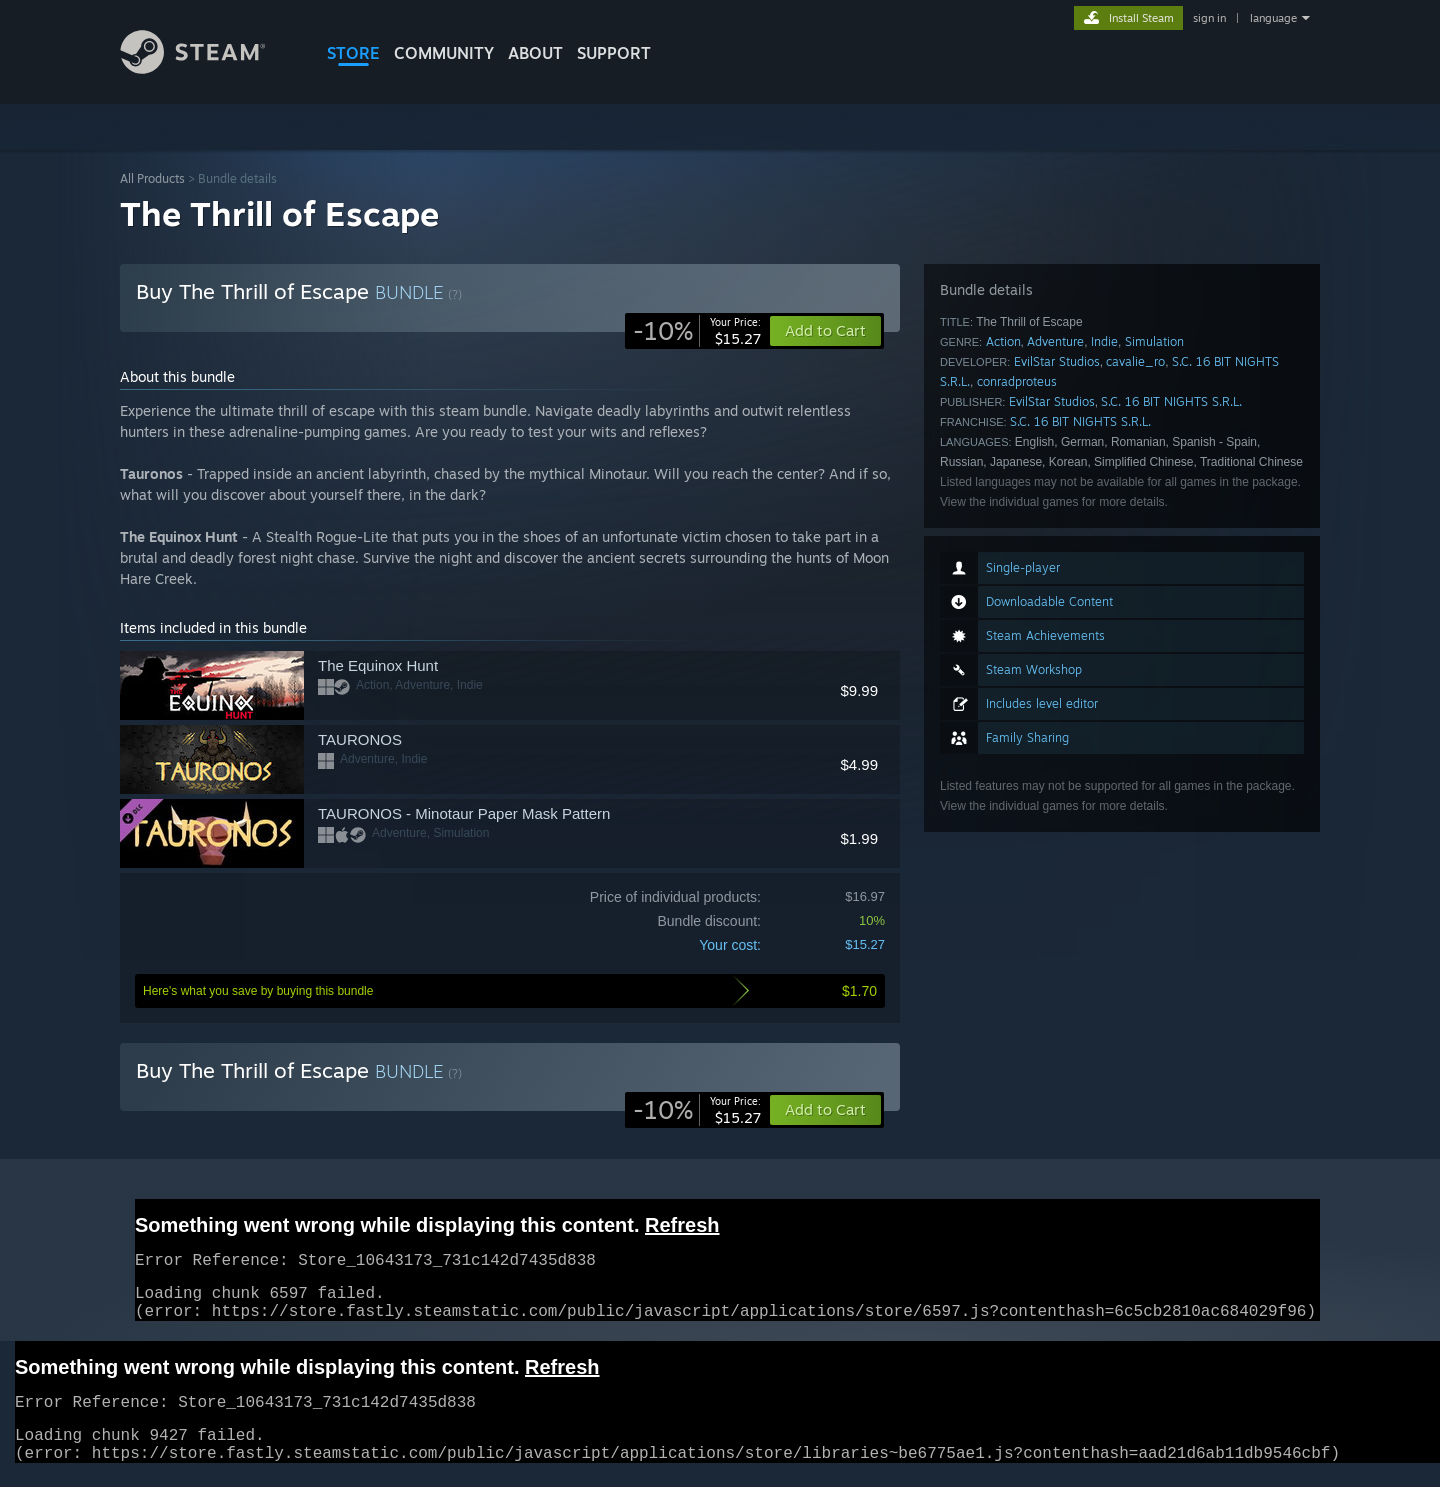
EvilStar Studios (1057, 361)
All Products (152, 178)
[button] (825, 1110)
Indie (1104, 341)
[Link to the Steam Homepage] (208, 68)
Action (1003, 341)
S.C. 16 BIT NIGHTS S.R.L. (1171, 401)
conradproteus (1017, 381)
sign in (1209, 18)
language (1273, 18)
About (535, 53)
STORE (353, 53)
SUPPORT (614, 53)
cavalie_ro (1135, 361)
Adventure (1055, 341)
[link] (697, 331)
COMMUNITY (444, 53)
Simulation (1154, 341)
